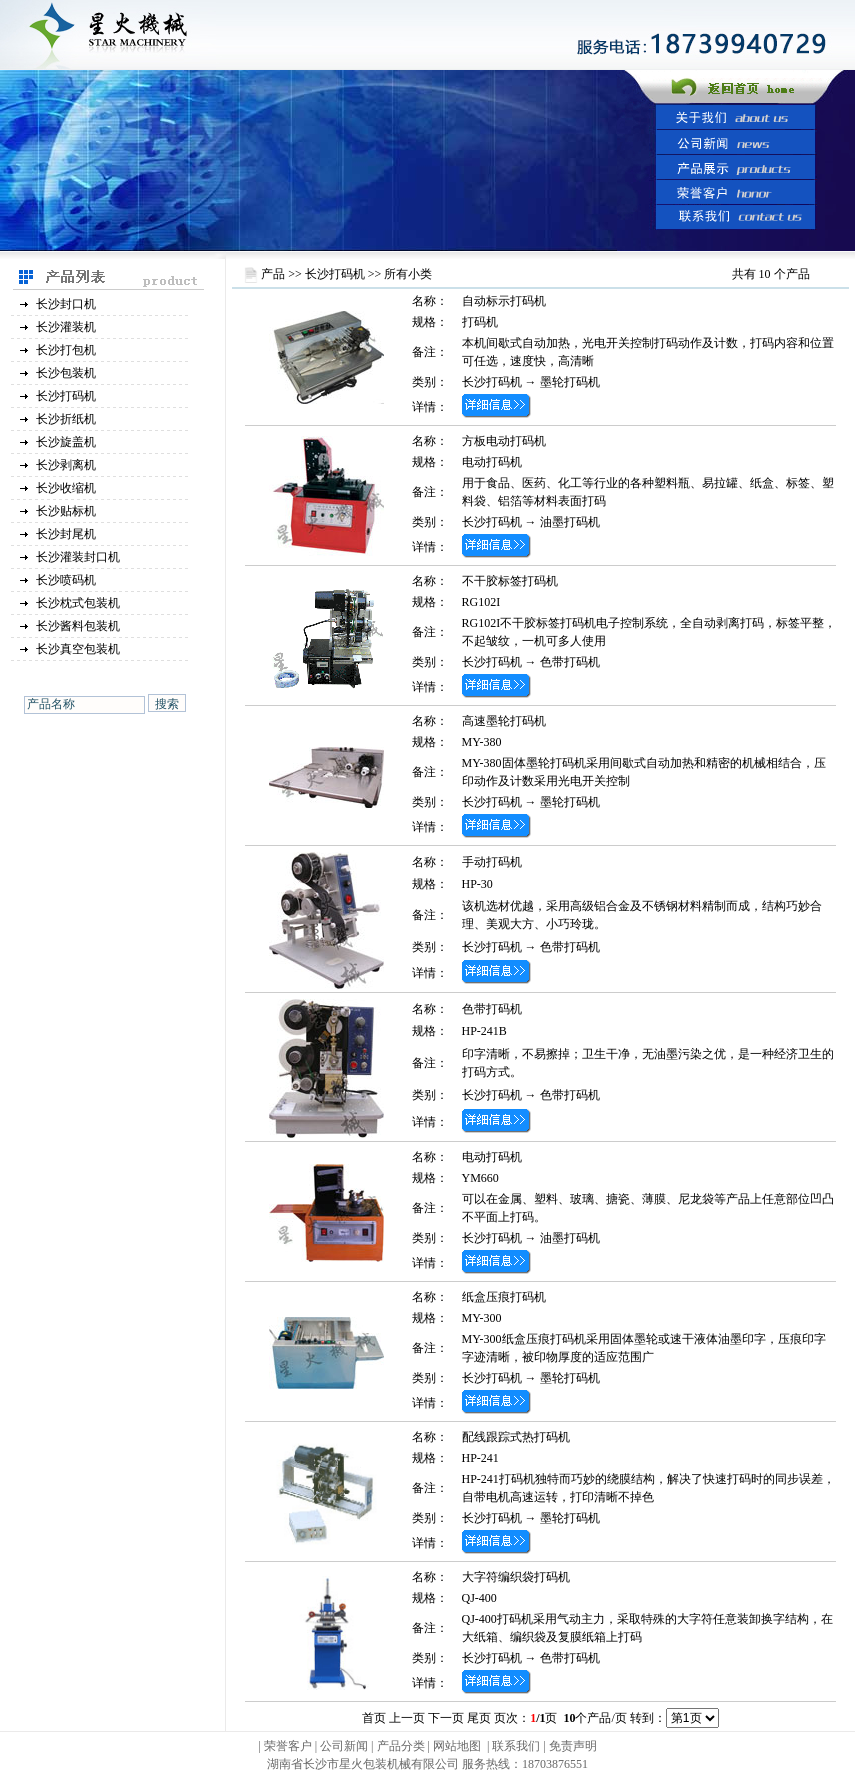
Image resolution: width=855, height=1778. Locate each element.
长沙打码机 (66, 396)
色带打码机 (570, 662)
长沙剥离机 (66, 465)
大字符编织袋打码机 (516, 1577)
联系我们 (516, 1746)
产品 (273, 274)
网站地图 (457, 1746)
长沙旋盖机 (66, 442)
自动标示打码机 (504, 301)
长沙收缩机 (66, 488)
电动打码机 (492, 1157)
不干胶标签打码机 (510, 581)
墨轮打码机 (570, 382)
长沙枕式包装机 (78, 603)
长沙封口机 (66, 304)
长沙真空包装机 (78, 649)
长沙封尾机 (66, 534)
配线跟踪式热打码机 (516, 1437)
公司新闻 (344, 1746)
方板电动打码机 (504, 441)
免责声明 (573, 1746)
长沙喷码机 (66, 580)
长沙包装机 (66, 373)
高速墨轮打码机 (504, 721)
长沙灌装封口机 (78, 557)
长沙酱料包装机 (78, 626)
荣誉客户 (288, 1746)
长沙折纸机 (66, 419)
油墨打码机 (570, 522)
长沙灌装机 (66, 327)
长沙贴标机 (66, 511)
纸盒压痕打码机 (504, 1297)
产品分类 (402, 1746)
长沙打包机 (66, 350)
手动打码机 (492, 862)
